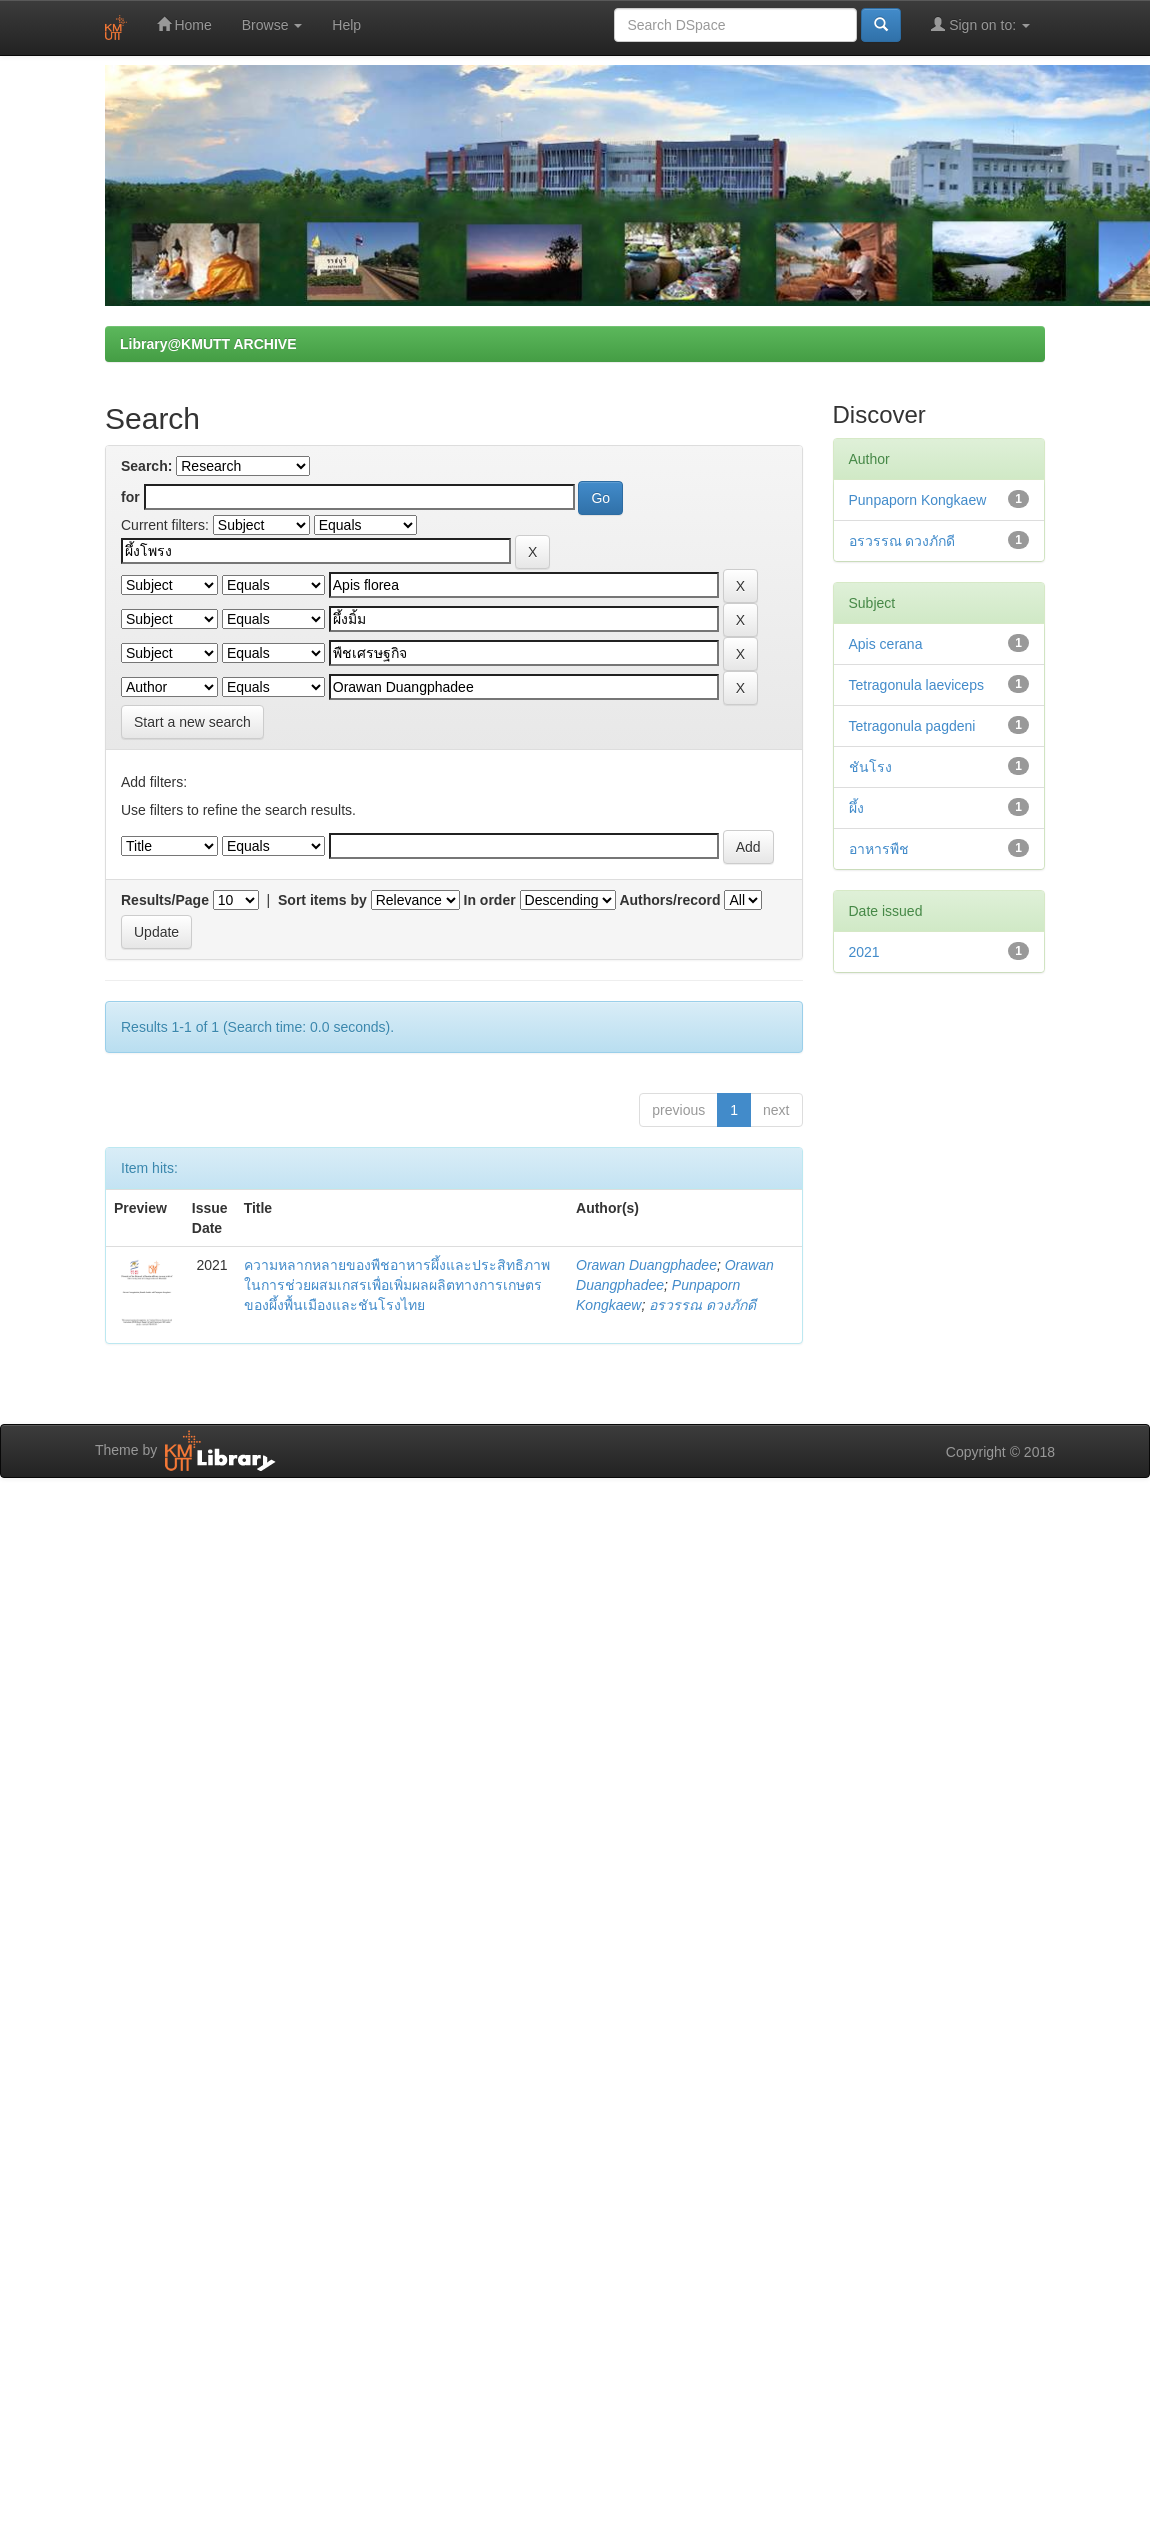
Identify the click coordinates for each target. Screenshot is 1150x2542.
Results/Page (165, 900)
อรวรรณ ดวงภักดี (702, 1305)
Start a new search (192, 722)
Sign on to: (980, 24)
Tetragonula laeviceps (916, 685)
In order (490, 900)
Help (346, 25)
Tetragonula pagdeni (912, 726)
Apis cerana (886, 644)
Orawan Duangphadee (646, 1265)
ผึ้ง (856, 808)
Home (184, 24)
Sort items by (322, 900)
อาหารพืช (879, 849)
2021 (864, 952)
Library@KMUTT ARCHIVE (208, 344)
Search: (146, 466)
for (130, 497)
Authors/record (669, 900)
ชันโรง (870, 767)
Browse (272, 25)
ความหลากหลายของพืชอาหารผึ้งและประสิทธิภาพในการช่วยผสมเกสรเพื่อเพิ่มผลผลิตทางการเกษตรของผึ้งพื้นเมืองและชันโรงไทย (397, 1285)
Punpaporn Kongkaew (918, 500)
